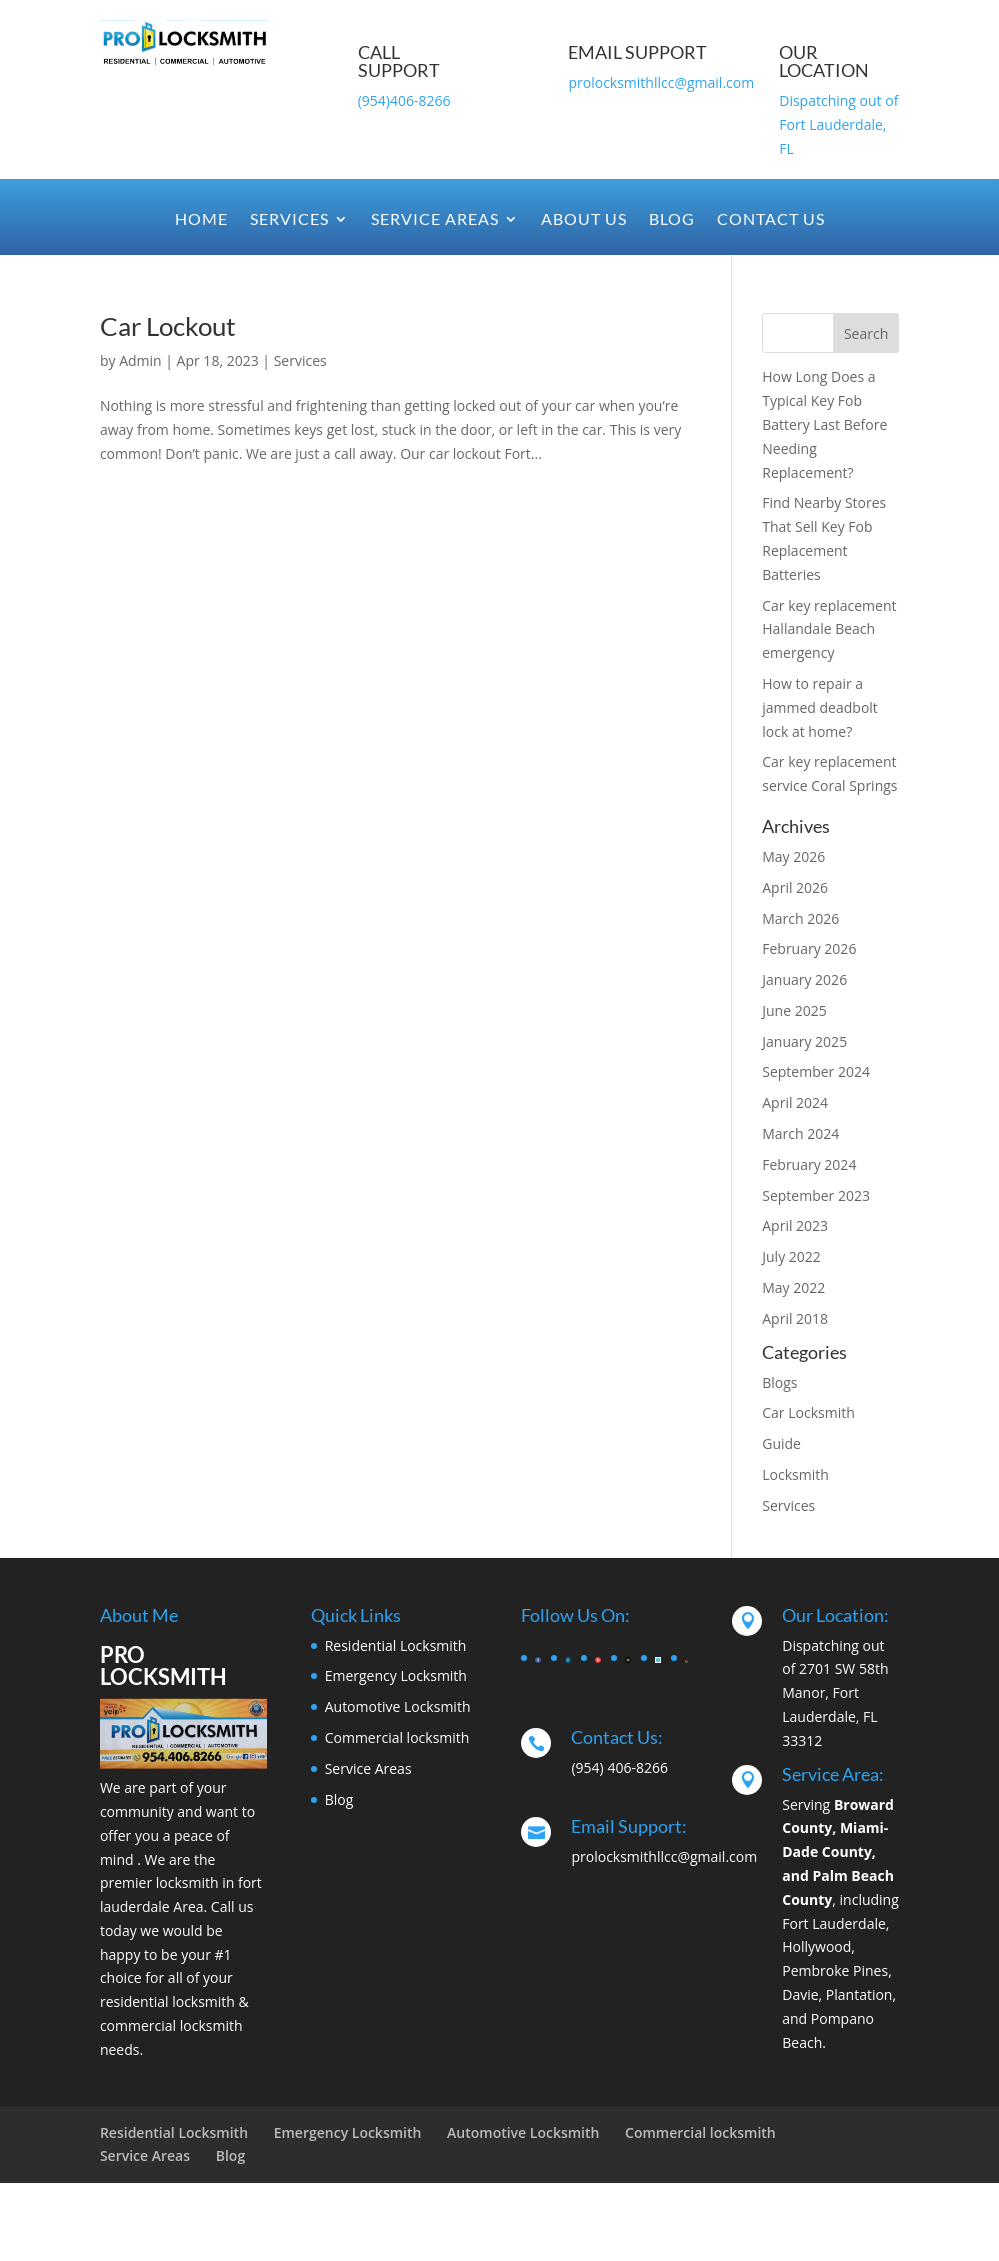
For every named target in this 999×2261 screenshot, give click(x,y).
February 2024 (809, 1164)
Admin (140, 360)
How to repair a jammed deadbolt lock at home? (820, 707)
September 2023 (816, 1195)
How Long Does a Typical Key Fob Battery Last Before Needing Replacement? (824, 424)
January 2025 (804, 1041)
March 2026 (800, 918)
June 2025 (794, 1010)
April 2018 (795, 1318)
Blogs (779, 1382)
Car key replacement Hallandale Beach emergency (829, 629)
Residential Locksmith (396, 1645)
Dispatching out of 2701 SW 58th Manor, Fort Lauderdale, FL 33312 (835, 1693)
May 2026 (793, 856)
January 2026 (804, 979)
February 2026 (809, 948)
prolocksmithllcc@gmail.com (661, 82)
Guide (781, 1443)
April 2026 (795, 887)
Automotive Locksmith (398, 1706)
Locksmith (795, 1474)
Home (201, 220)
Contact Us (771, 220)
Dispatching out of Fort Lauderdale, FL (838, 124)
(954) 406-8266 (619, 1767)
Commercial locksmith (397, 1737)
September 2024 (816, 1071)
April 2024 (795, 1102)
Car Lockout (168, 326)
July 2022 (791, 1256)
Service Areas (435, 220)
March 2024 (800, 1133)
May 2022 (793, 1287)
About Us (584, 220)
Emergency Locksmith (396, 1675)
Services (289, 220)
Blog (672, 220)
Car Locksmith (808, 1412)
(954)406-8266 (404, 100)
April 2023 (795, 1225)
